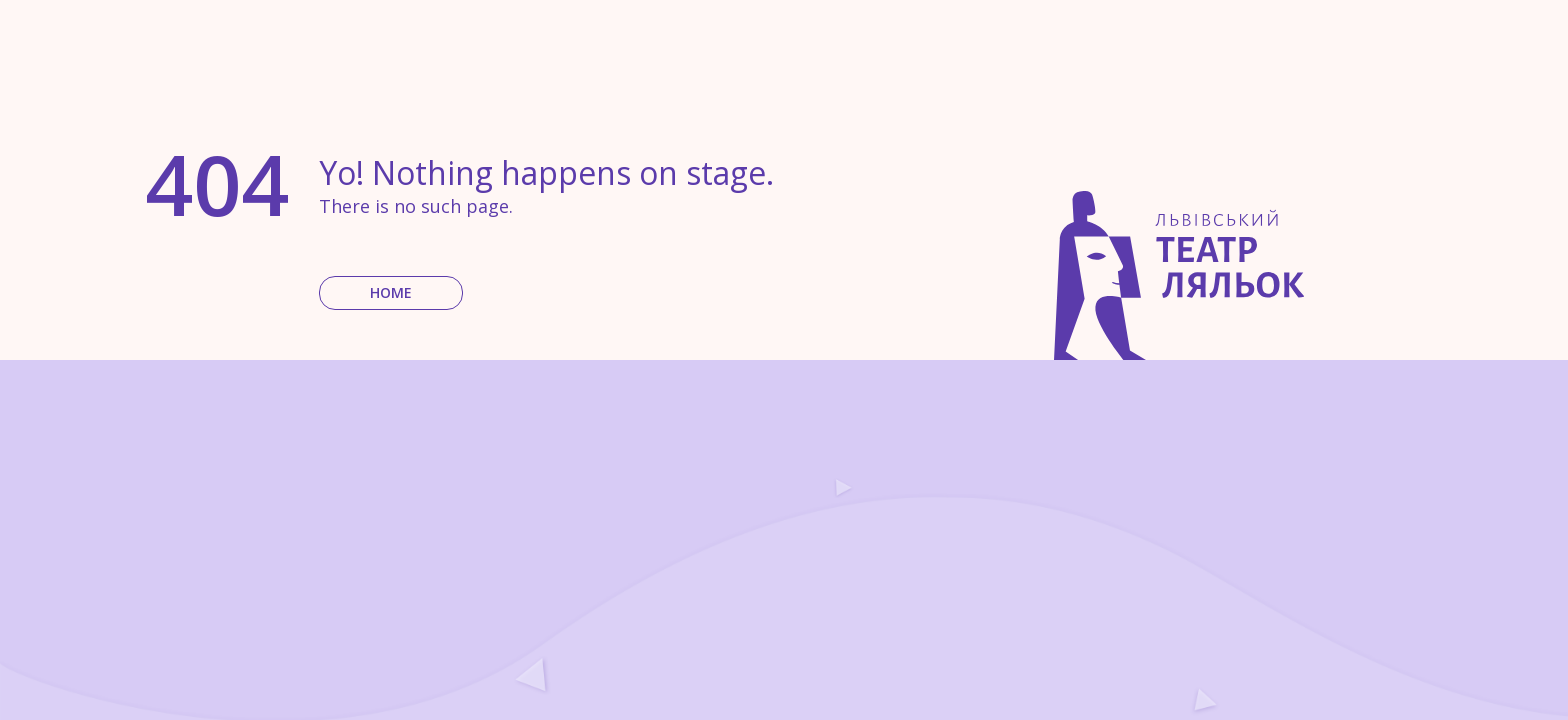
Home (391, 292)
